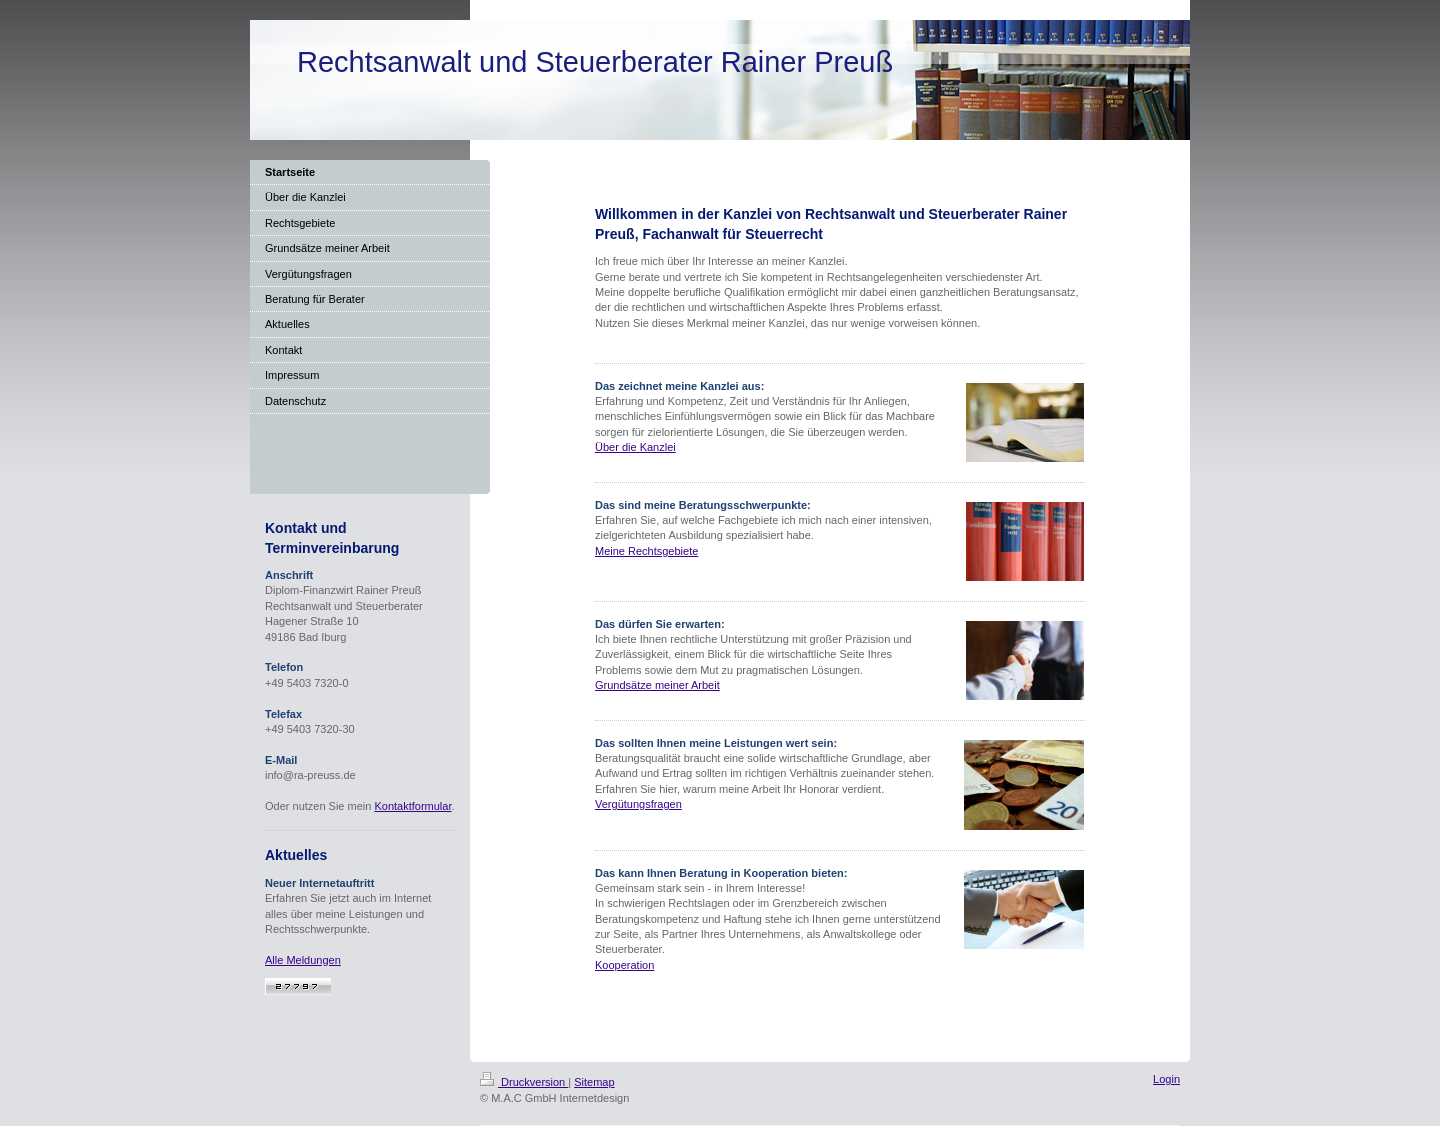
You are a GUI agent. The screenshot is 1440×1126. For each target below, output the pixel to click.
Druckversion (524, 1082)
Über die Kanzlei (635, 447)
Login (1166, 1079)
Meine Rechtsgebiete (646, 551)
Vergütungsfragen (638, 804)
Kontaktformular (412, 806)
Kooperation (624, 965)
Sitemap (594, 1082)
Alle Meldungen (303, 960)
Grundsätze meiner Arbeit (657, 685)
